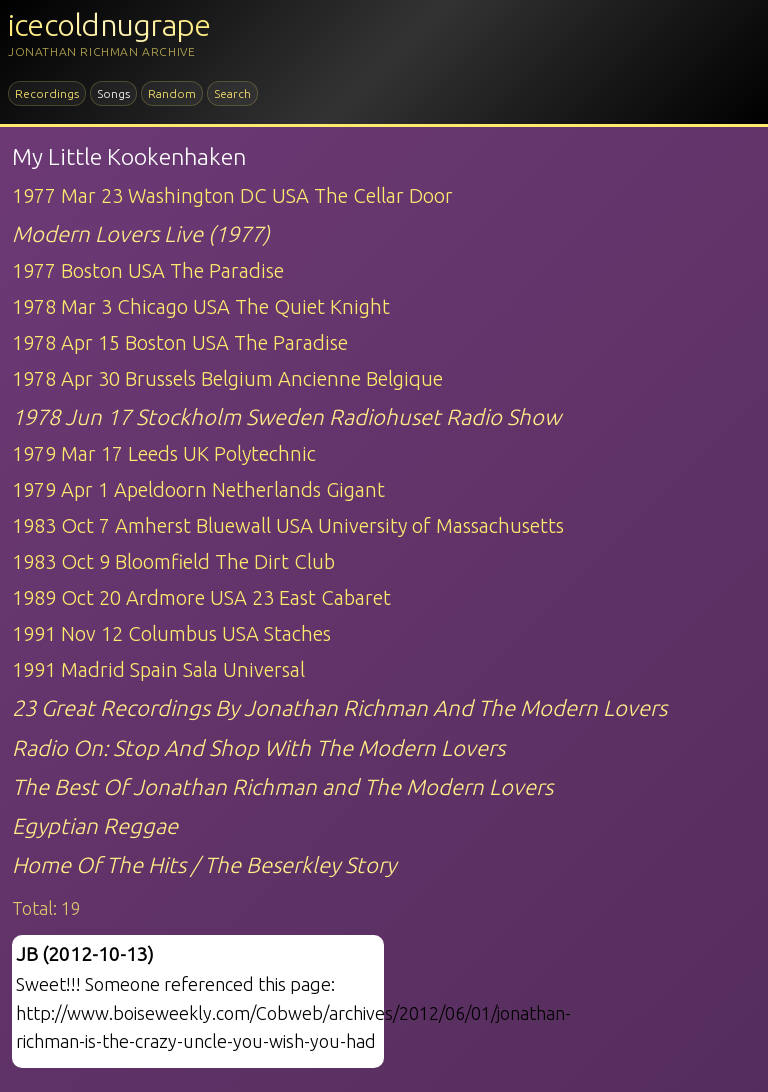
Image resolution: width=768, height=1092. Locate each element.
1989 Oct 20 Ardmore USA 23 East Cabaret (201, 597)
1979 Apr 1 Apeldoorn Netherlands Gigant (198, 489)
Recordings (47, 93)
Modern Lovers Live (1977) (141, 233)
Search (232, 93)
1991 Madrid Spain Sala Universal (158, 669)
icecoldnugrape (109, 24)
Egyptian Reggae (95, 825)
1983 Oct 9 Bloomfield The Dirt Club (173, 561)
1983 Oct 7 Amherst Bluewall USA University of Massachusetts (288, 525)
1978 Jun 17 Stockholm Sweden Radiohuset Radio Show (286, 416)
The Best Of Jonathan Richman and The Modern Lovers (282, 786)
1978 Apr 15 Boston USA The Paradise (180, 342)
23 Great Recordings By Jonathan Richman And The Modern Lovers (339, 707)
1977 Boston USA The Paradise (148, 270)
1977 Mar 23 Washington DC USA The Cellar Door (232, 195)
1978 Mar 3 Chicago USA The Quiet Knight (201, 306)
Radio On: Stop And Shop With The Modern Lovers (258, 747)
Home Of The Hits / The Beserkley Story (204, 864)
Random (172, 93)
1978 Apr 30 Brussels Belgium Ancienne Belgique (227, 378)
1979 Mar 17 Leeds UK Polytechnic (164, 453)
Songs (113, 93)
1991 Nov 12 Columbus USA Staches (171, 633)
